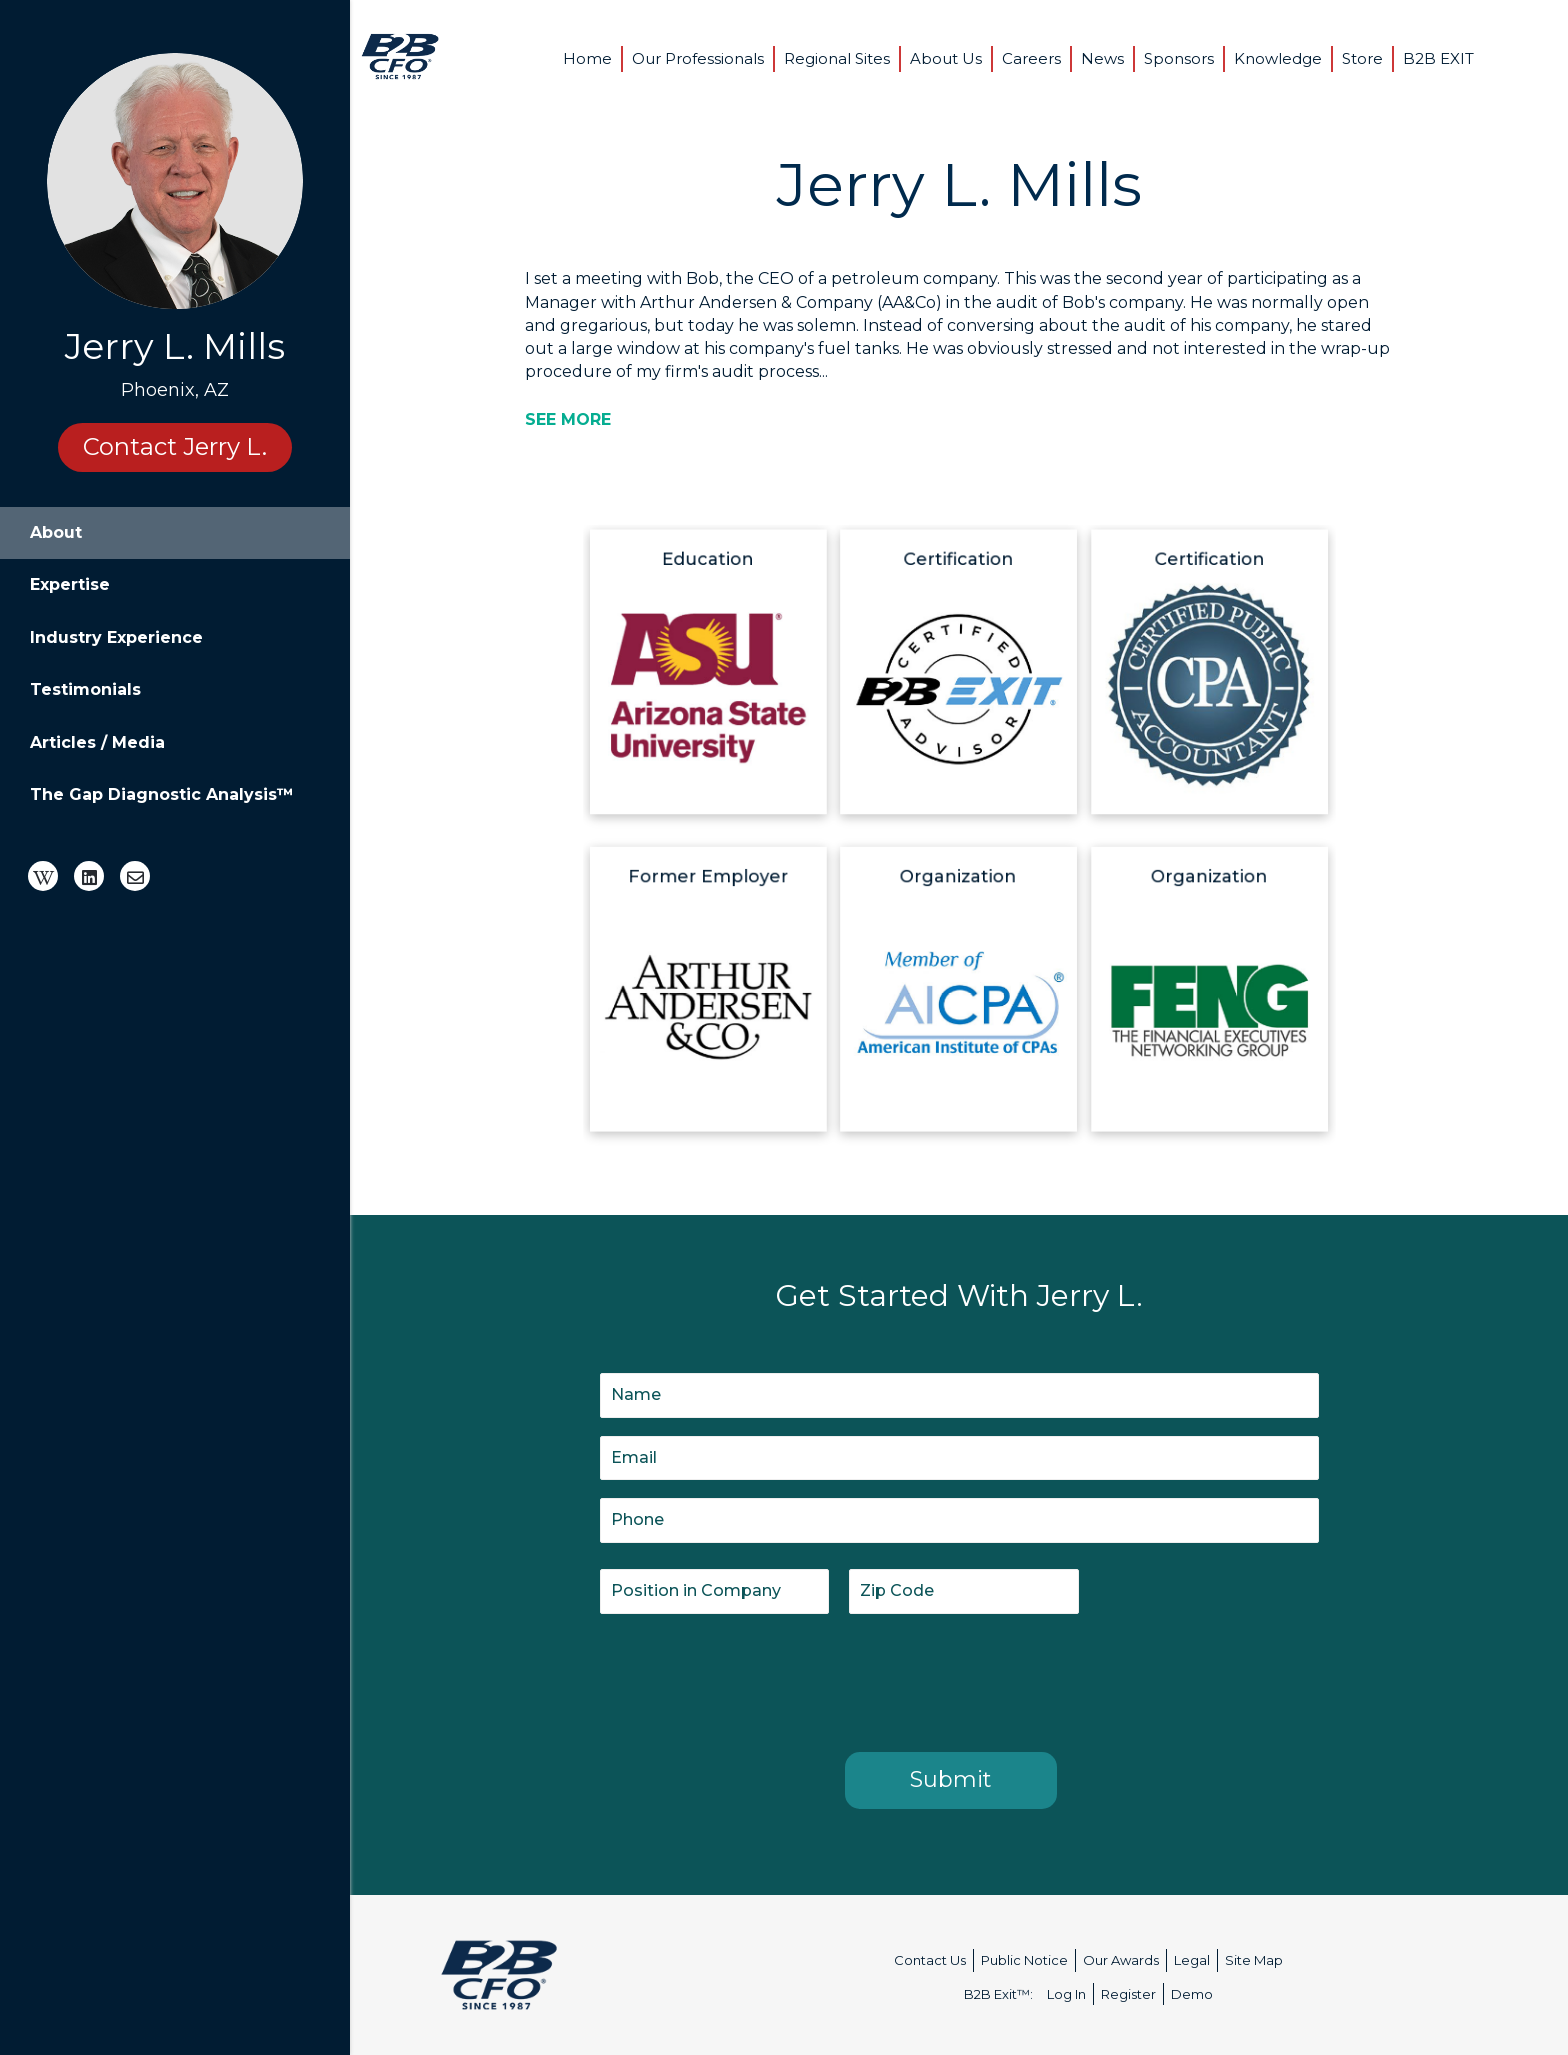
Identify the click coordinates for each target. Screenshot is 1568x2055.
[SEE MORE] (568, 419)
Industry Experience (116, 637)
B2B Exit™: (998, 1994)
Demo (1192, 1994)
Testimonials (85, 689)
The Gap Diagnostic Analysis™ (162, 794)
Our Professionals (698, 58)
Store (1362, 58)
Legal (1192, 1960)
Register (1128, 1994)
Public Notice (1024, 1960)
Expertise (70, 584)
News (1102, 58)
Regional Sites (837, 58)
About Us (946, 58)
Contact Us (930, 1960)
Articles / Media (97, 742)
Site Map (1254, 1960)
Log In (1066, 1994)
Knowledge (1278, 58)
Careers (1031, 58)
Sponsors (1179, 58)
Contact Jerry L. (175, 446)
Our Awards (1121, 1960)
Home (587, 58)
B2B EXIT (1438, 58)
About (56, 532)
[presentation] (752, 1679)
